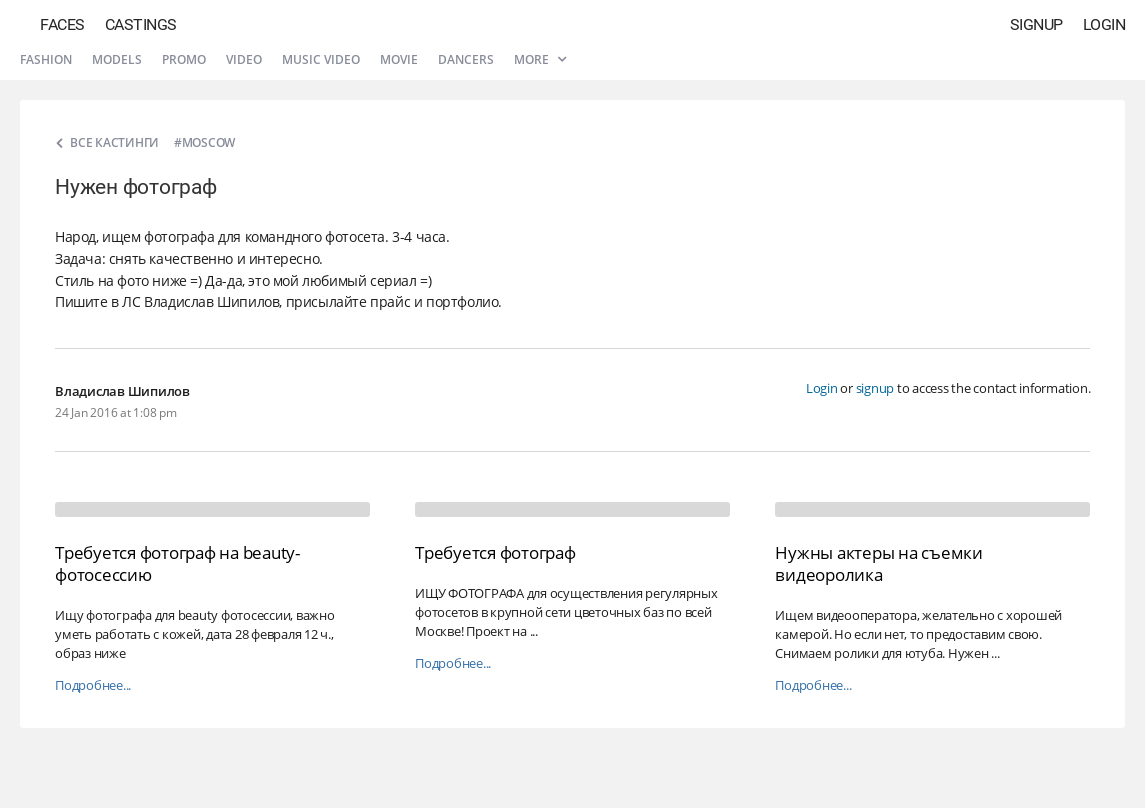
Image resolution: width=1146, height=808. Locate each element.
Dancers (466, 59)
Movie (399, 59)
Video (244, 59)
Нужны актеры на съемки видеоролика (879, 563)
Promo (184, 59)
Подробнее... (93, 685)
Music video (321, 59)
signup (875, 388)
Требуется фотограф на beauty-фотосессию (177, 563)
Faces (62, 24)
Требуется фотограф (495, 552)
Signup (1036, 24)
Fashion (46, 59)
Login (1104, 24)
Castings (141, 24)
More (540, 59)
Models (117, 59)
